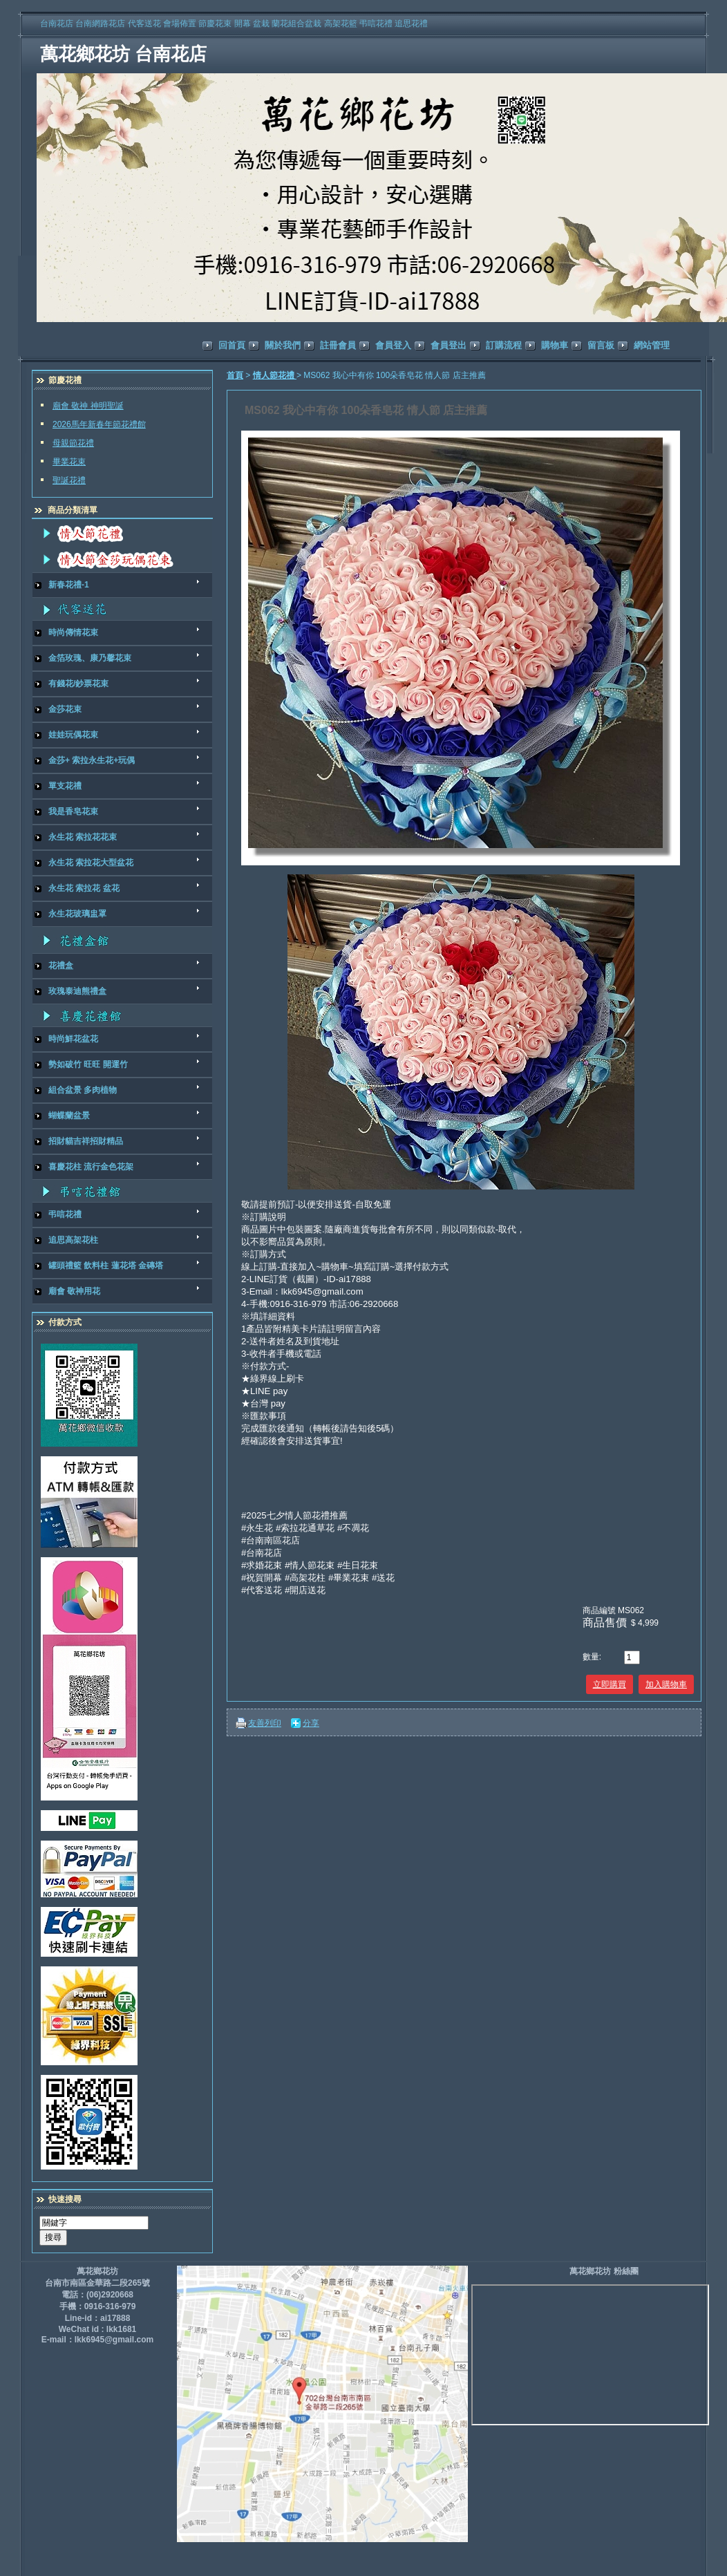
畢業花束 (69, 462)
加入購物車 (666, 1684)
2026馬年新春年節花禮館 (99, 424)
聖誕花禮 (69, 480)
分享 (311, 1723)
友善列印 (264, 1723)
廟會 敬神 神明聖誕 (88, 406)
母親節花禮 (73, 443)
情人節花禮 (274, 375)
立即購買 (609, 1684)
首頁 (235, 375)
